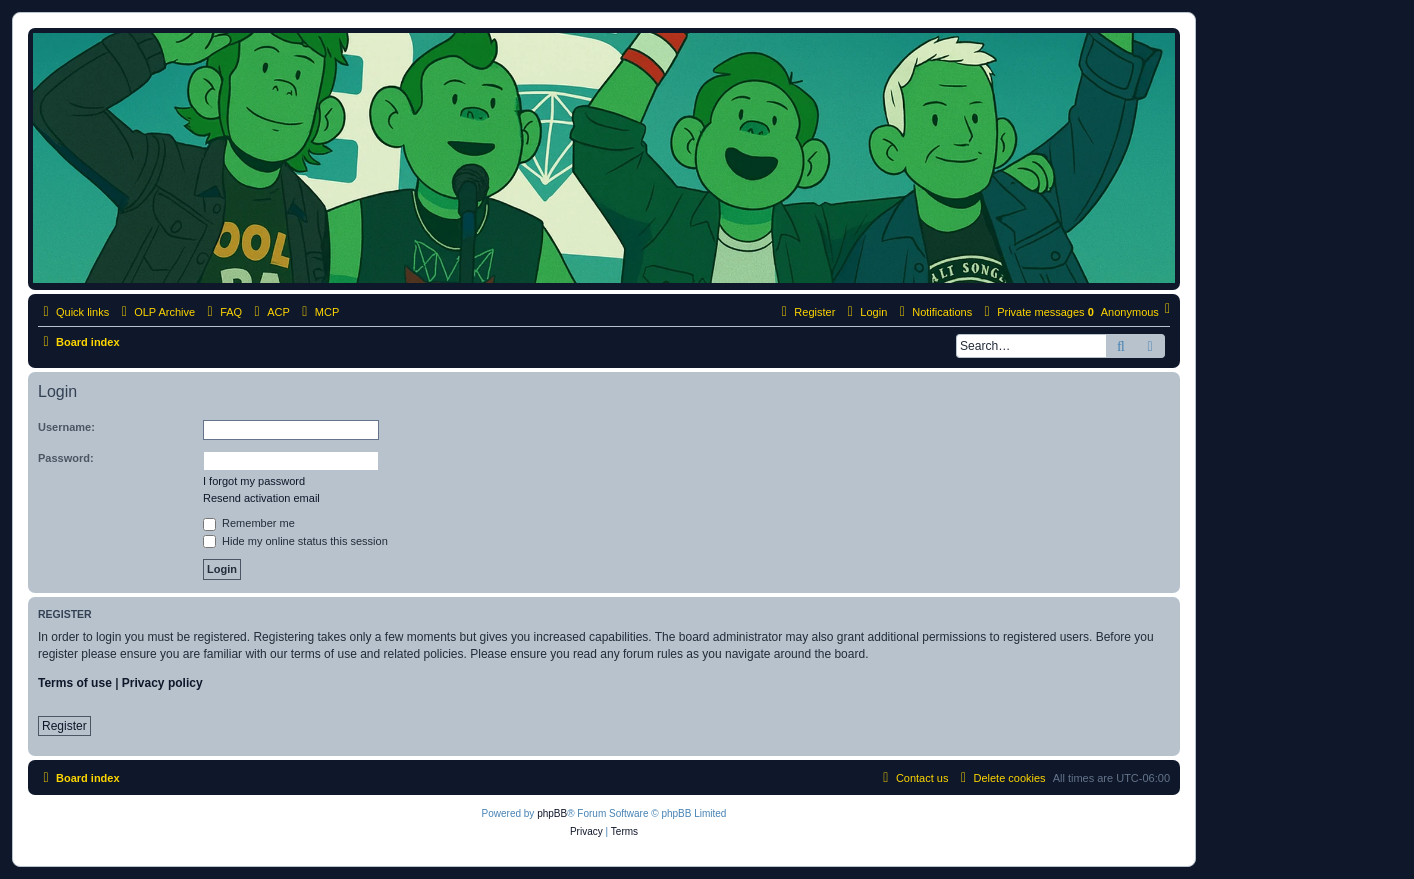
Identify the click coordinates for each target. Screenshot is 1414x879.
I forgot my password (254, 481)
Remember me (249, 523)
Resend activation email (261, 498)
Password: (66, 458)
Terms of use (75, 683)
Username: (66, 427)
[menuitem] (222, 312)
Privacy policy (162, 683)
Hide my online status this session (295, 541)
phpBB (552, 813)
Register (64, 726)
